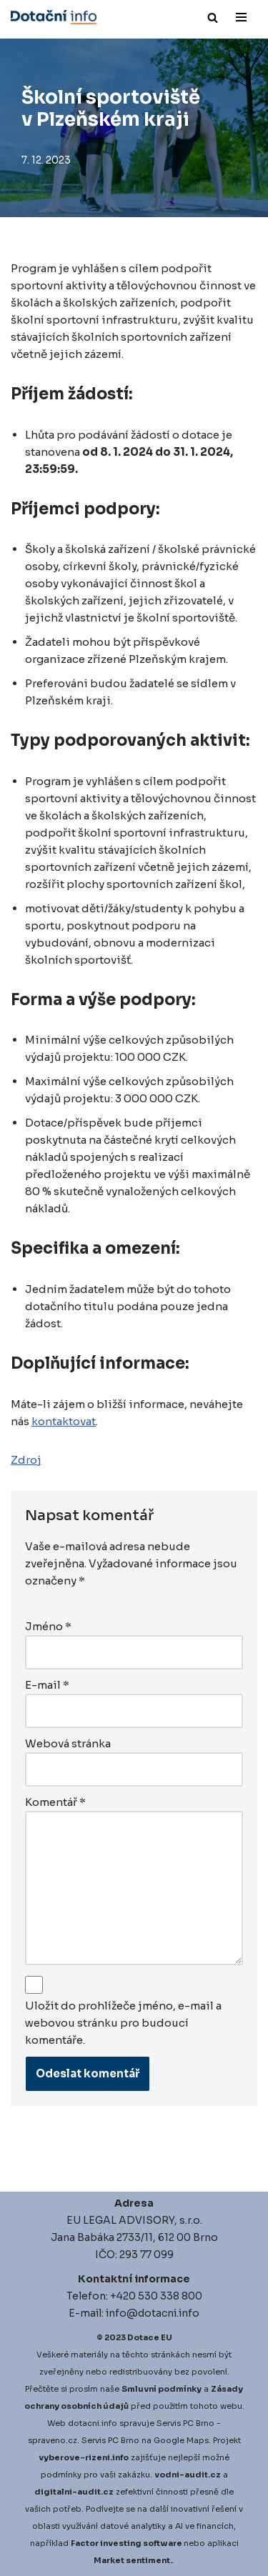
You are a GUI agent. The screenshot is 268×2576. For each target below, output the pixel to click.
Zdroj (26, 1460)
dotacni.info (92, 2423)
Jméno (48, 1626)
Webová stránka (68, 1743)
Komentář (55, 1802)
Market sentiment (132, 2560)
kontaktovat (63, 1421)
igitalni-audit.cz (77, 2492)
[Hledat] (212, 17)
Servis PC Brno (185, 2423)
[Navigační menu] (241, 17)
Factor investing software (126, 2543)
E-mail (47, 1685)
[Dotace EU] (53, 17)
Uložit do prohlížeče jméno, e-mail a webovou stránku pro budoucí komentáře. (123, 2023)
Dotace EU (149, 2337)
